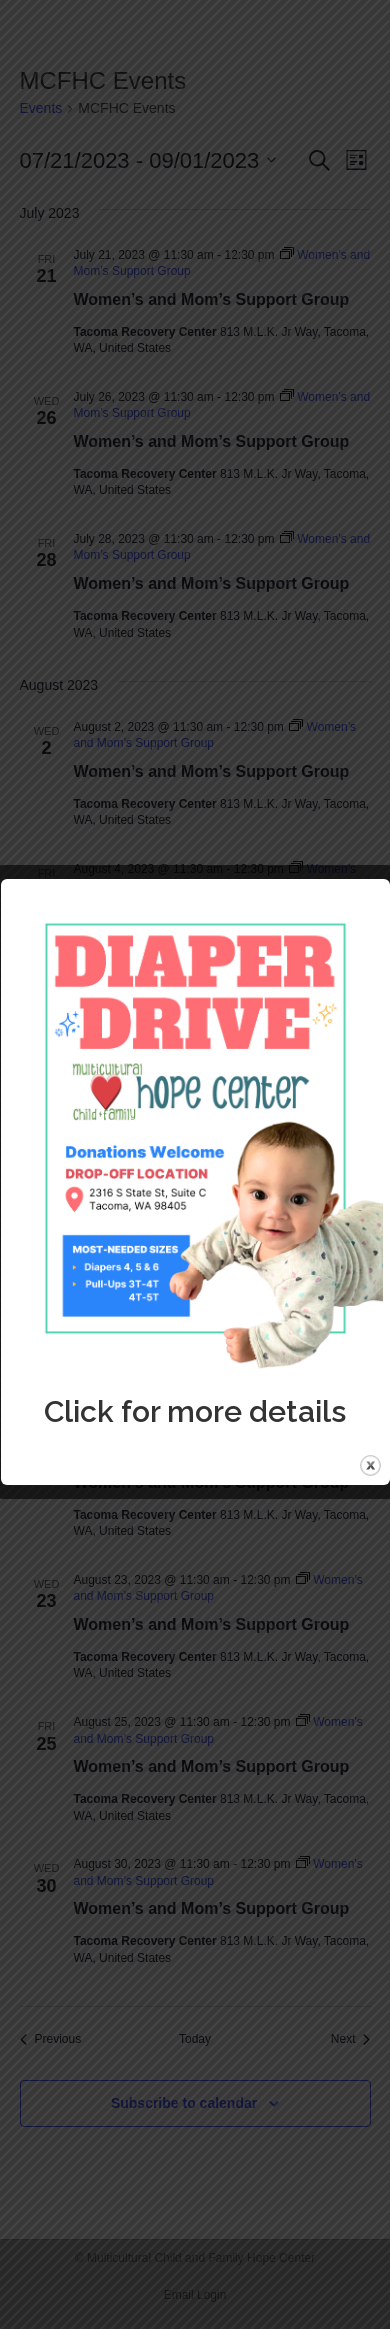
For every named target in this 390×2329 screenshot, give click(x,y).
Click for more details (195, 1411)
